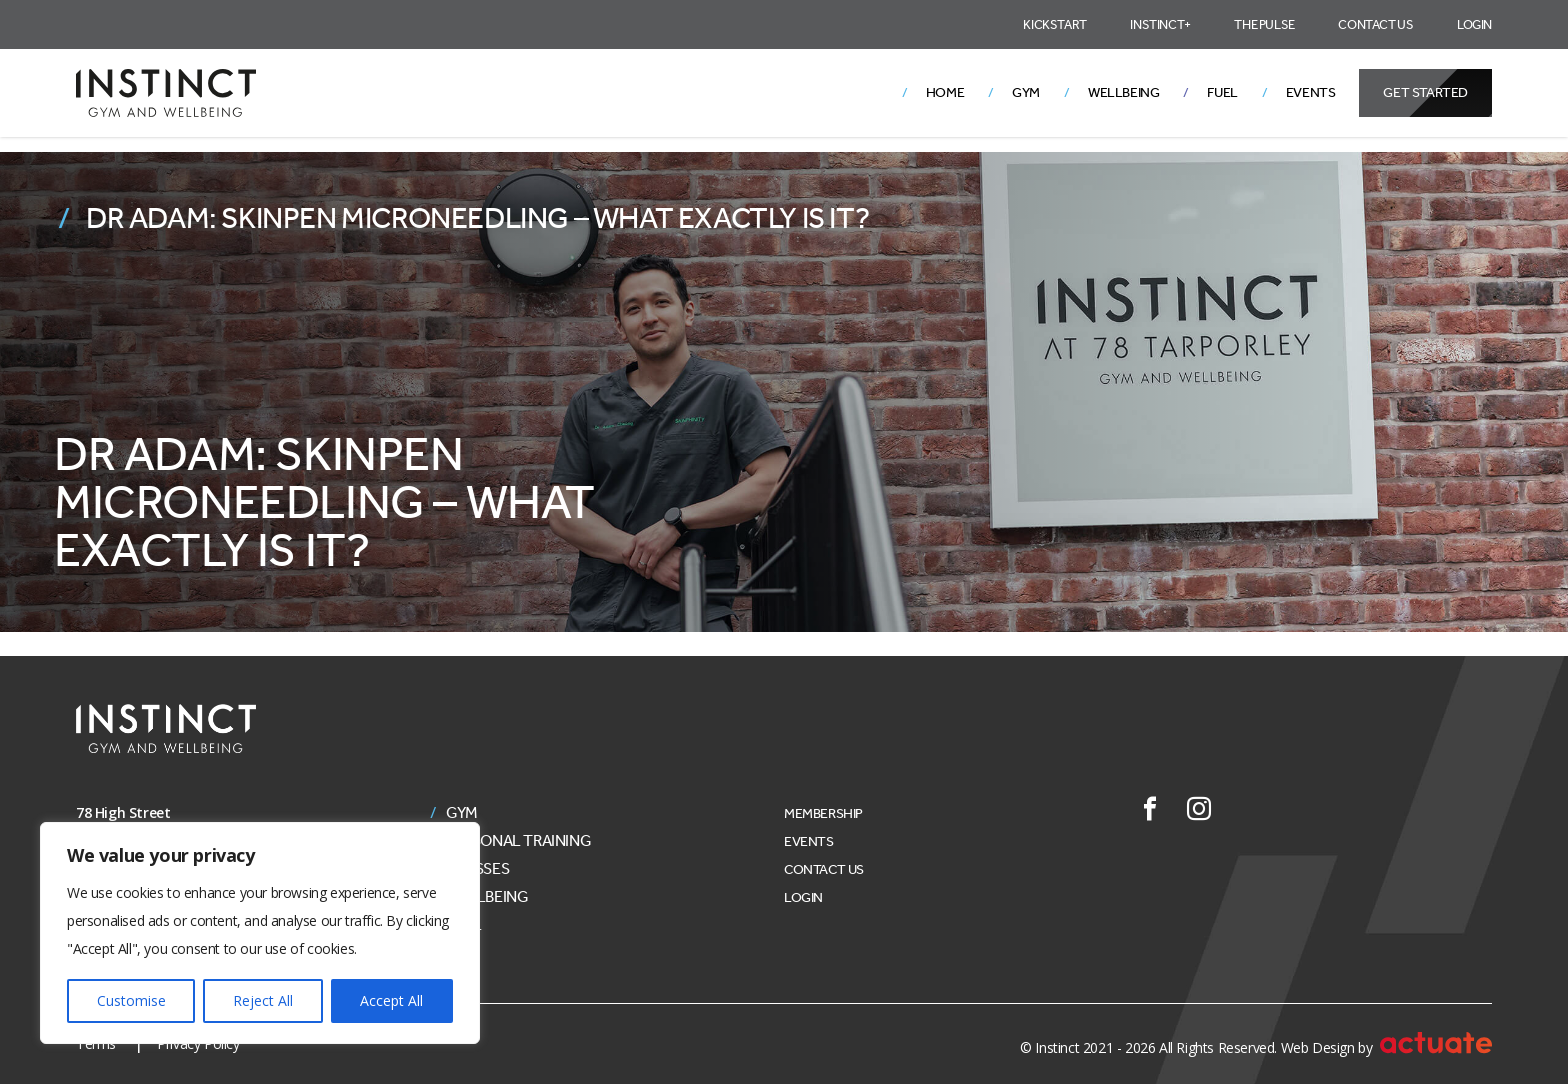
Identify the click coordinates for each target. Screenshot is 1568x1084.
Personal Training (518, 841)
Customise (131, 1000)
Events (1311, 92)
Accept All (391, 1000)
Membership (823, 813)
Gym (1026, 92)
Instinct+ (1160, 24)
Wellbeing (1123, 92)
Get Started (1425, 92)
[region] (260, 933)
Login (1474, 24)
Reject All (263, 1000)
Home (945, 92)
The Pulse (1264, 24)
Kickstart (1054, 24)
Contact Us (1375, 24)
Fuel (1222, 92)
